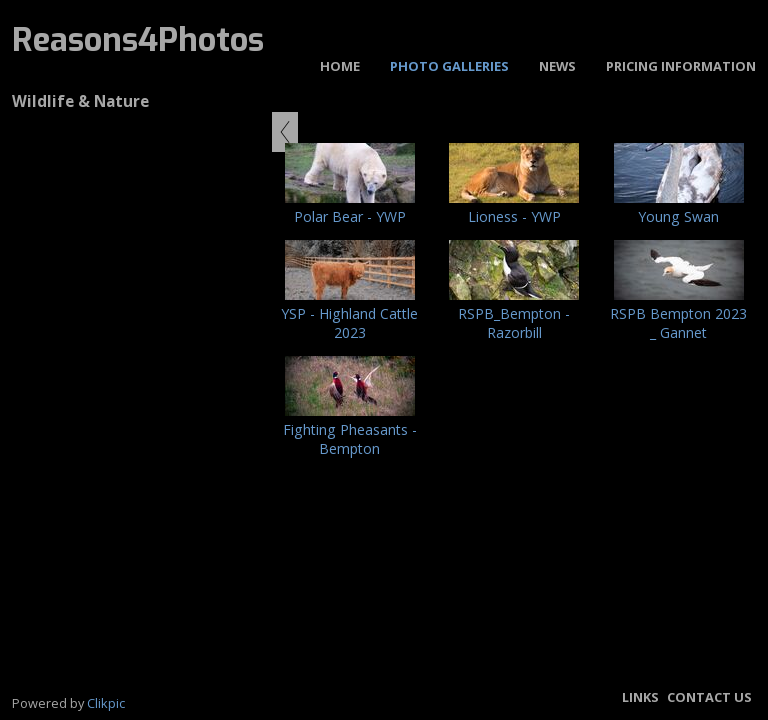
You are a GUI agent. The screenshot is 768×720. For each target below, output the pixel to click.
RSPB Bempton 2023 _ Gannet (678, 323)
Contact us (709, 697)
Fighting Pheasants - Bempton (350, 439)
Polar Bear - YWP (350, 216)
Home (340, 66)
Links (640, 697)
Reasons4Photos (138, 40)
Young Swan (678, 216)
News (557, 66)
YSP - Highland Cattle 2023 (349, 323)
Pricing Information (681, 66)
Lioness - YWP (514, 216)
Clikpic (106, 703)
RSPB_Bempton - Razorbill (514, 323)
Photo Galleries (449, 66)
